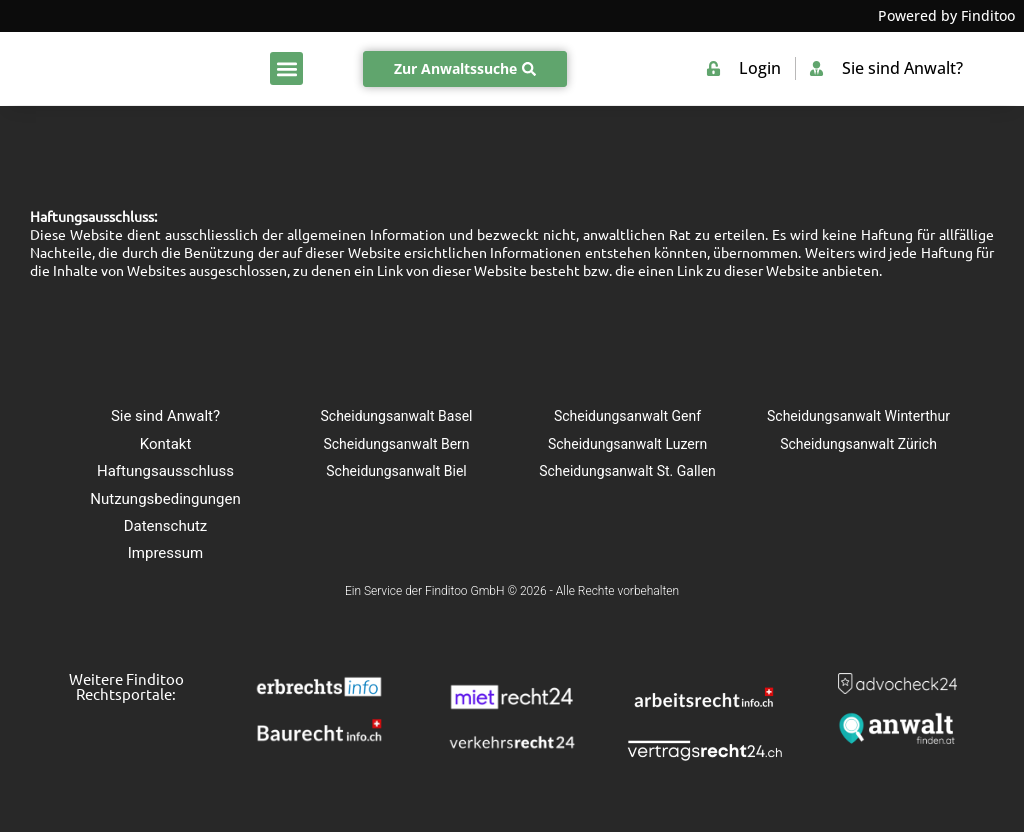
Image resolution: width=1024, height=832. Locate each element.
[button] (286, 68)
